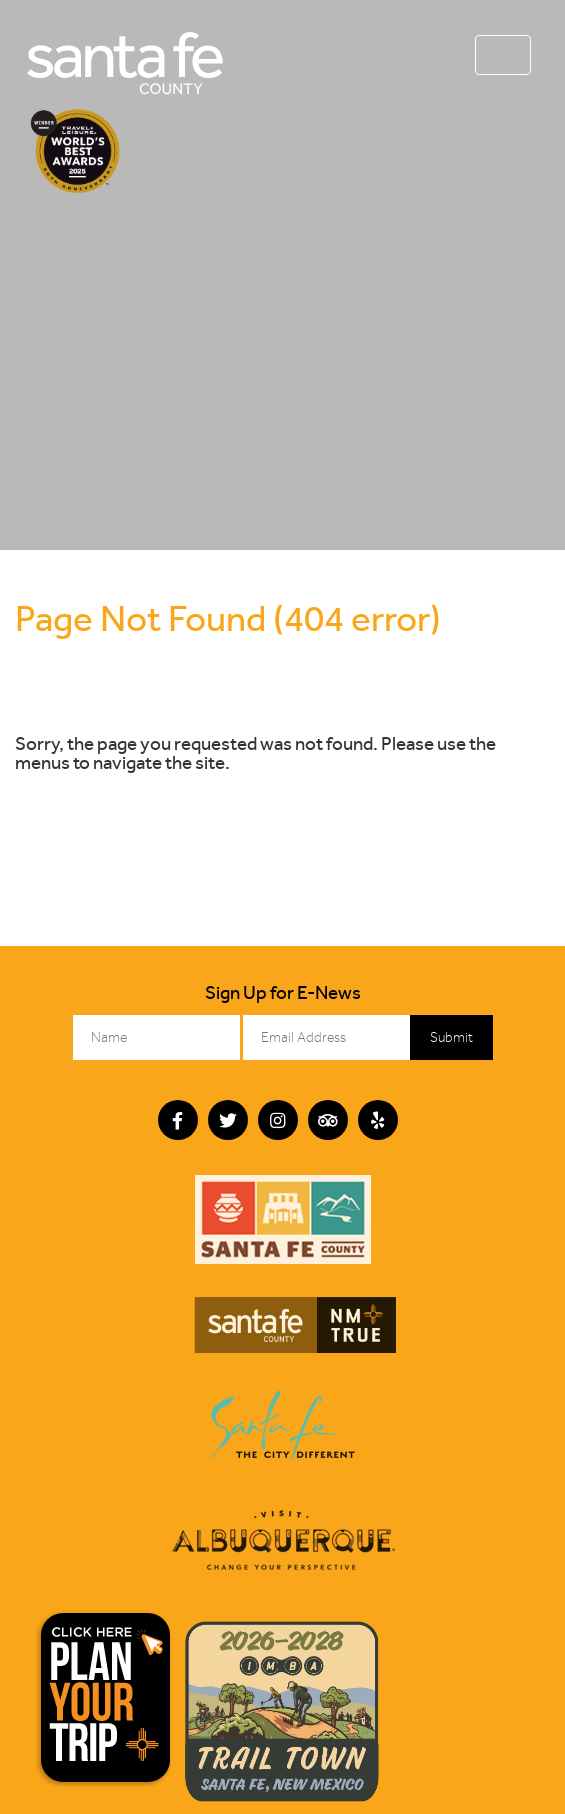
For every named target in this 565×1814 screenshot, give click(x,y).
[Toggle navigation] (503, 55)
